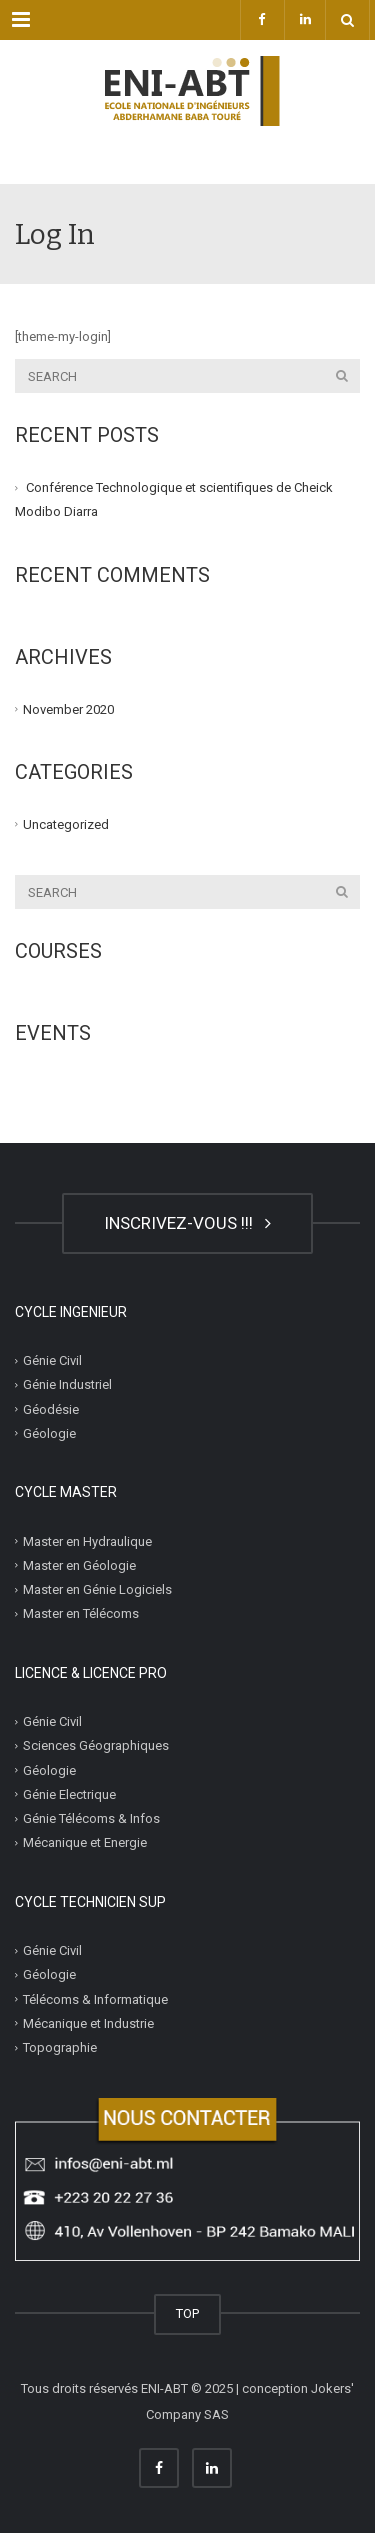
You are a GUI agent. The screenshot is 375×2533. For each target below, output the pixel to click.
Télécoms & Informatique (95, 1998)
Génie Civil (52, 1360)
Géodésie (51, 1408)
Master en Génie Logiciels (97, 1589)
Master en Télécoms (81, 1613)
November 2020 (68, 708)
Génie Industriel (67, 1384)
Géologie (49, 1433)
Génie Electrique (69, 1794)
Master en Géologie (79, 1565)
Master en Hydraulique (87, 1540)
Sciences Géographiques (96, 1745)
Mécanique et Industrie (88, 2023)
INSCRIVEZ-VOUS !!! (187, 1223)
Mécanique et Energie (85, 1842)
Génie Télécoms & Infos (91, 1818)
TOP (187, 2313)
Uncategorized (66, 824)
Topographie (60, 2047)
